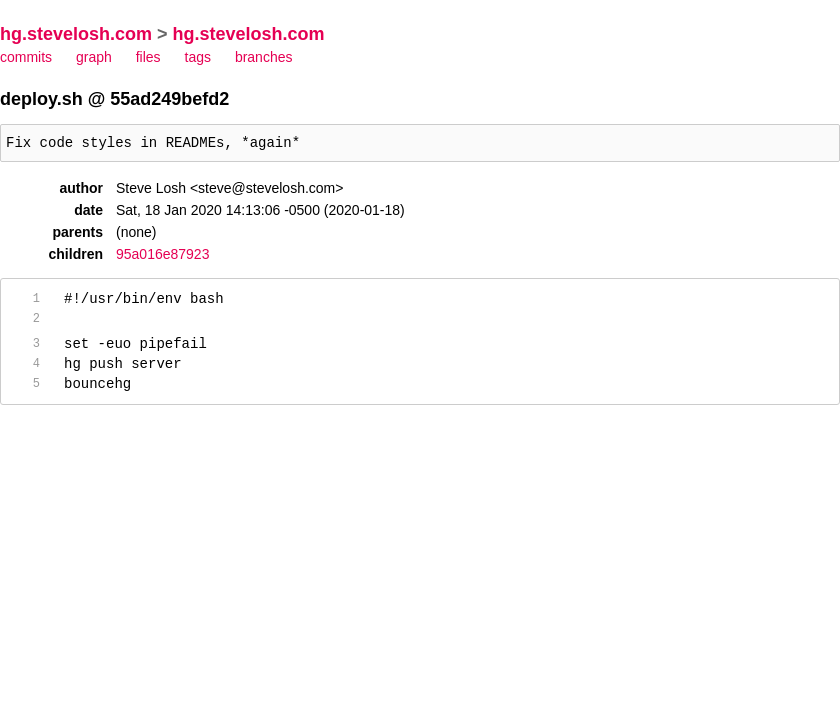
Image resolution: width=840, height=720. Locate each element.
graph (94, 57)
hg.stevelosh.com (76, 34)
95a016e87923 (162, 257)
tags (198, 57)
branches (264, 57)
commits (26, 57)
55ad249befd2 (169, 99)
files (148, 57)
